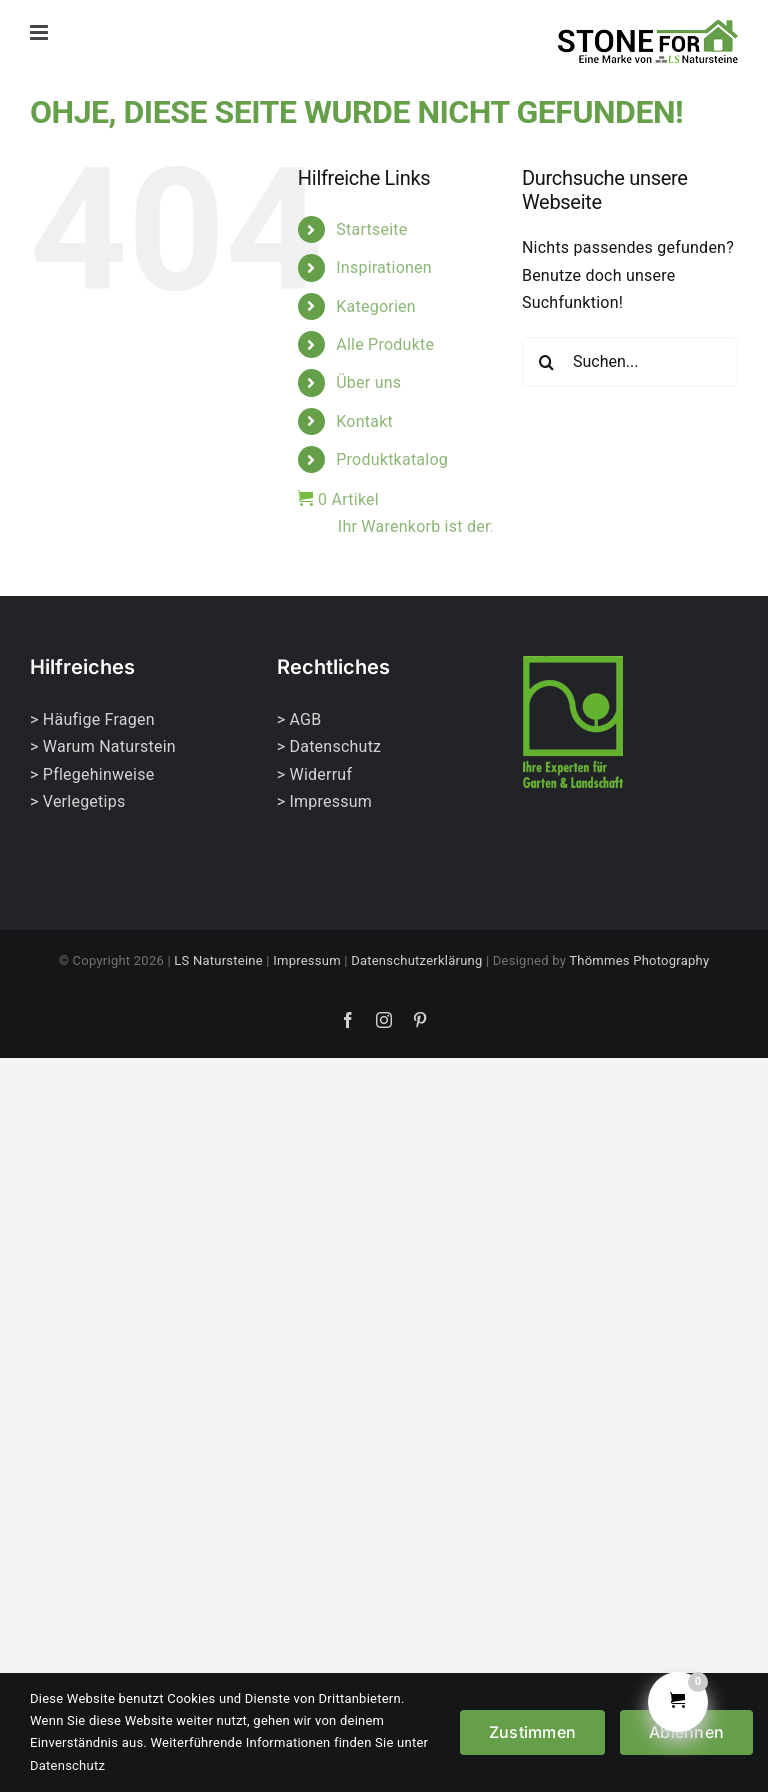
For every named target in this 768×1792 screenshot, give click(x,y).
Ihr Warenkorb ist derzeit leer (415, 526)
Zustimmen (532, 1732)
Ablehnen (686, 1732)
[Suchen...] (630, 362)
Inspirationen (384, 267)
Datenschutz (67, 1765)
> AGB (299, 719)
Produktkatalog (392, 459)
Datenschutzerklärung (416, 960)
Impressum (307, 960)
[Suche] (547, 362)
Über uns (368, 382)
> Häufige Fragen (92, 719)
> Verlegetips (77, 801)
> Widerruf (315, 774)
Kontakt (364, 421)
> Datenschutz (329, 746)
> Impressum (324, 801)
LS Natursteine (218, 960)
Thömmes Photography (639, 960)
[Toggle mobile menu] (40, 32)
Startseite (371, 229)
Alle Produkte (385, 344)
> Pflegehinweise (92, 774)
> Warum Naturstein (103, 746)
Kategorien (376, 306)
